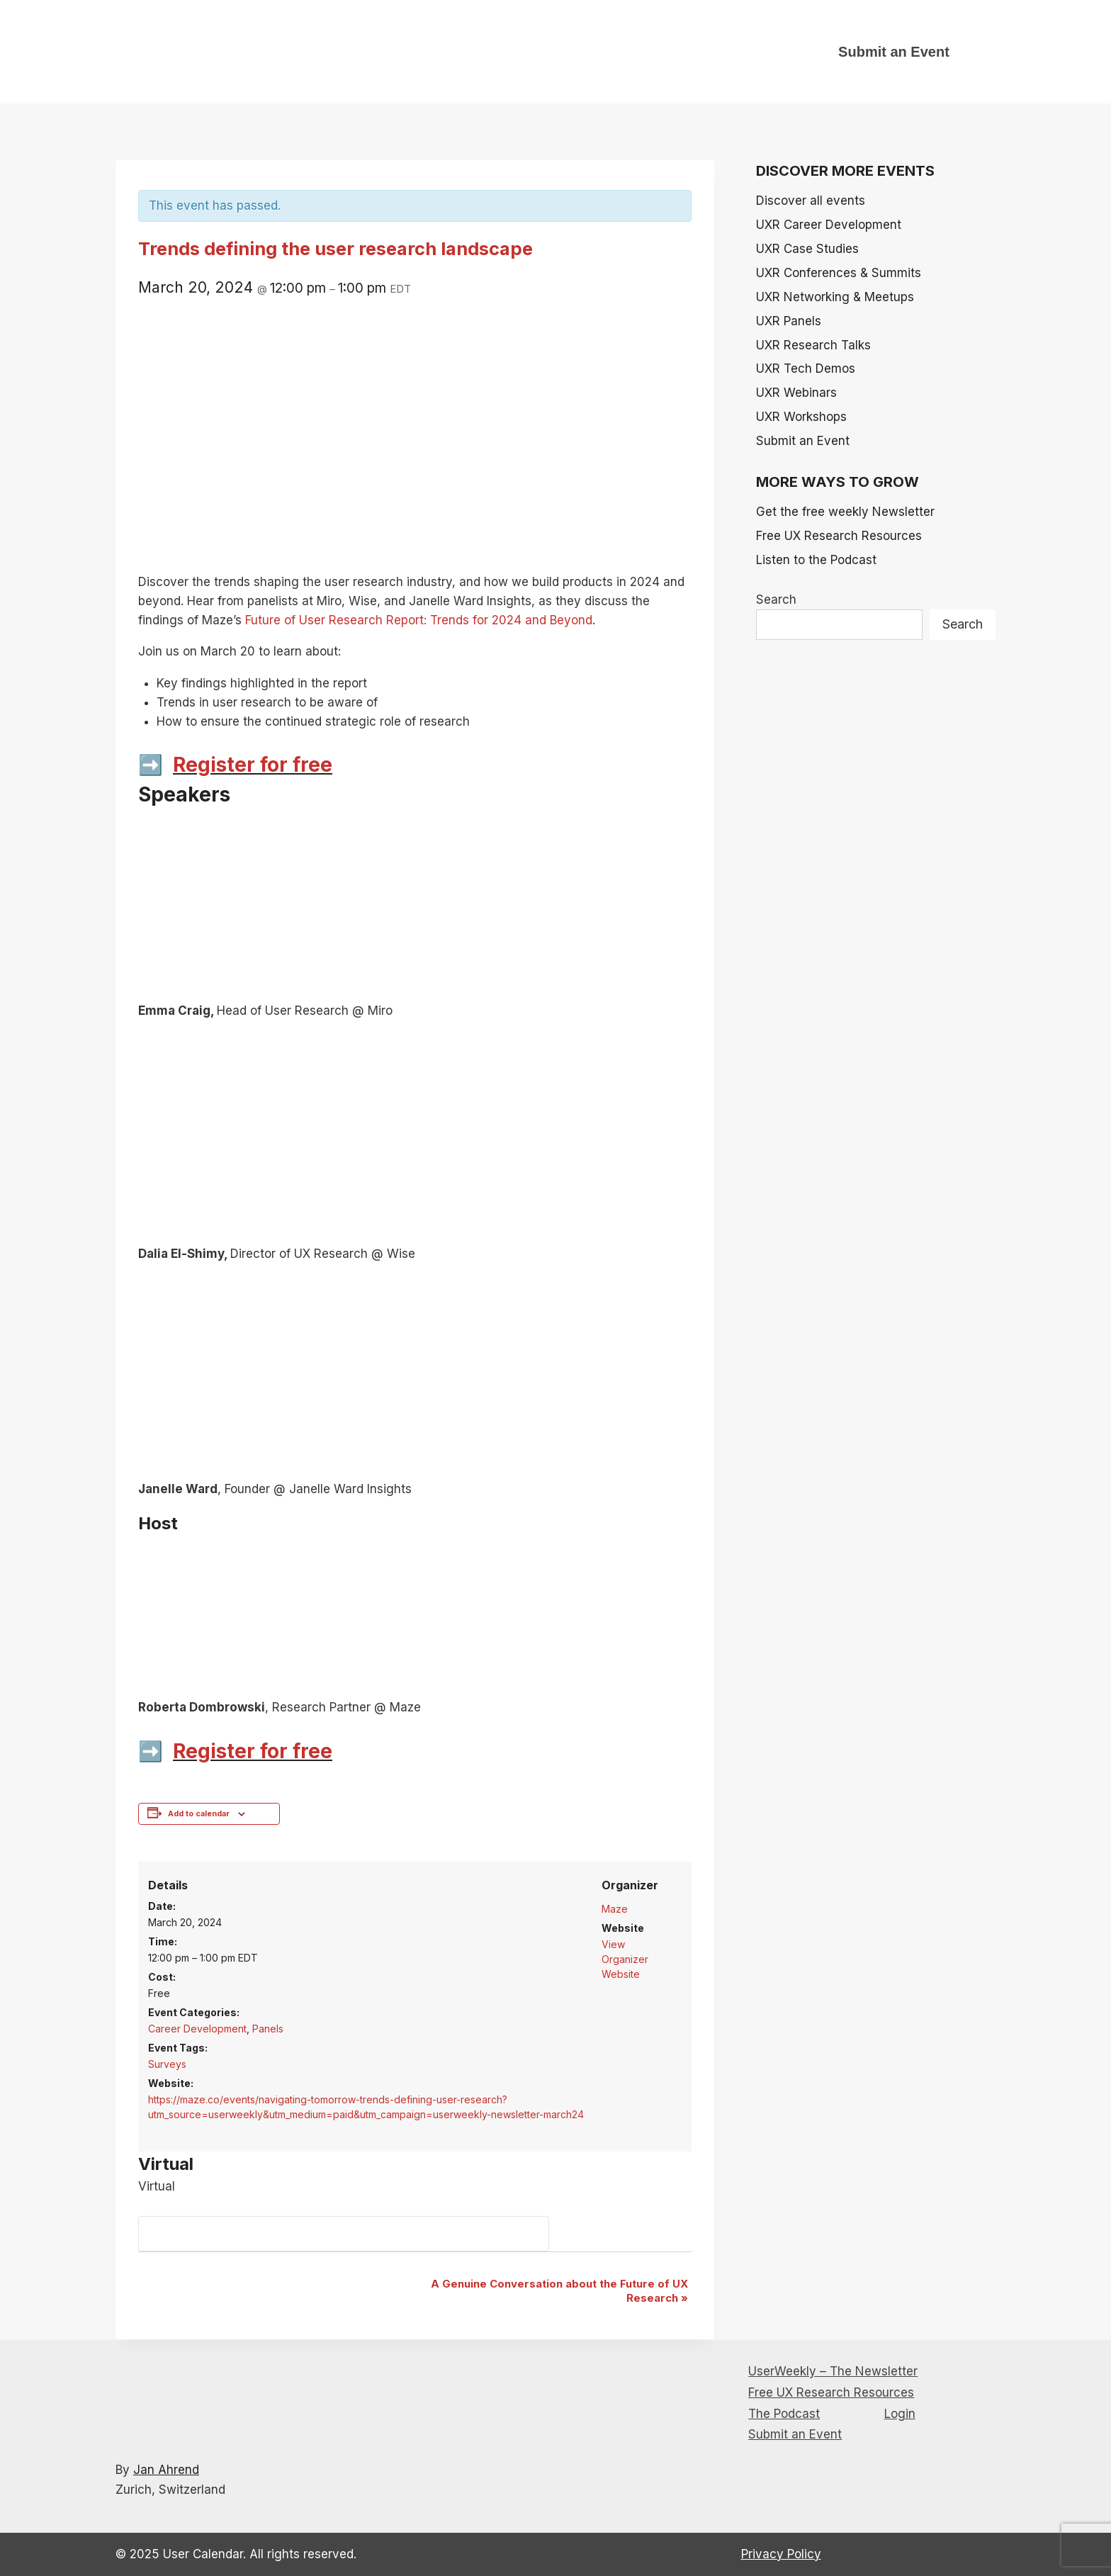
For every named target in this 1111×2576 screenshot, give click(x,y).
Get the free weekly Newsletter (845, 512)
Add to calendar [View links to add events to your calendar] (199, 1813)
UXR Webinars (796, 393)
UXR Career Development (828, 225)
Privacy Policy (781, 2554)
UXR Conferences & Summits (838, 273)
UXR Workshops (801, 417)
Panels (267, 2029)
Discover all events (810, 200)
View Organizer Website (625, 1959)
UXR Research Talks (813, 345)
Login (899, 2414)
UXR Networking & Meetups (835, 297)
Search (776, 599)
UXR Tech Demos (805, 368)
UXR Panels (788, 321)
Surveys (167, 2064)
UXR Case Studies (807, 249)
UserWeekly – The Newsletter (833, 2371)
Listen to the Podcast (816, 560)
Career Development (197, 2029)
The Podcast (784, 2414)
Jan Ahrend (166, 2470)
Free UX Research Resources (839, 536)
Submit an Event (893, 52)
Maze (615, 1909)
